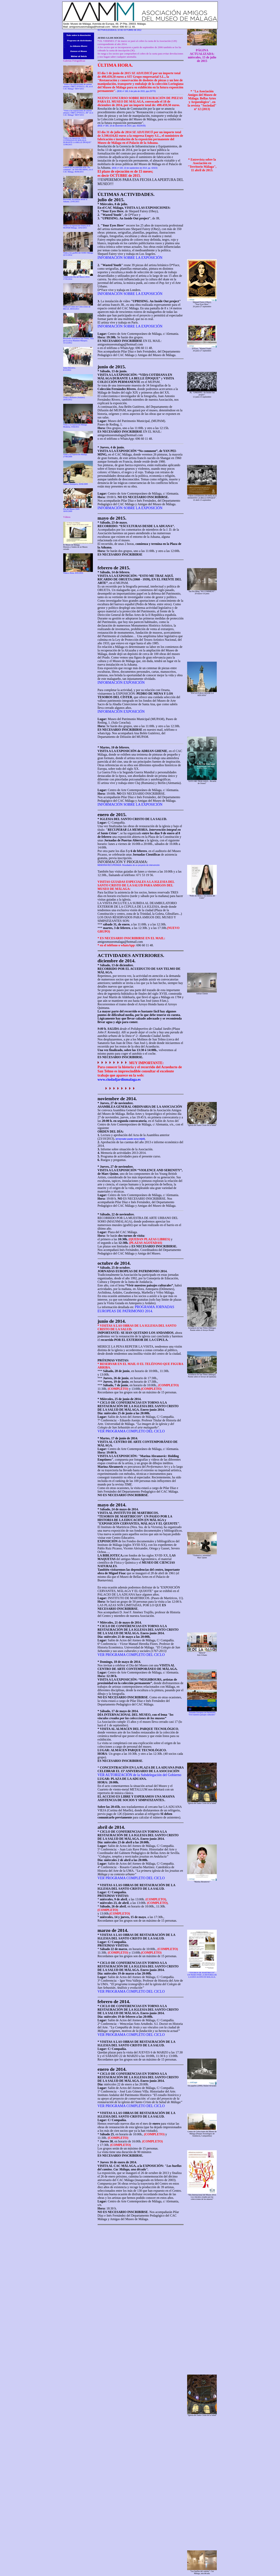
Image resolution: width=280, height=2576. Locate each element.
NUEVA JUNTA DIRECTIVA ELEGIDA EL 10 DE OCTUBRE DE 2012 (140, 30)
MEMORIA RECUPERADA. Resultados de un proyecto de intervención (129, 865)
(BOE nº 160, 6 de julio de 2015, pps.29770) (136, 91)
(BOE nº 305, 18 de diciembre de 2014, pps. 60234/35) (122, 126)
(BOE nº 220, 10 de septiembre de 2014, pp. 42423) (134, 168)
